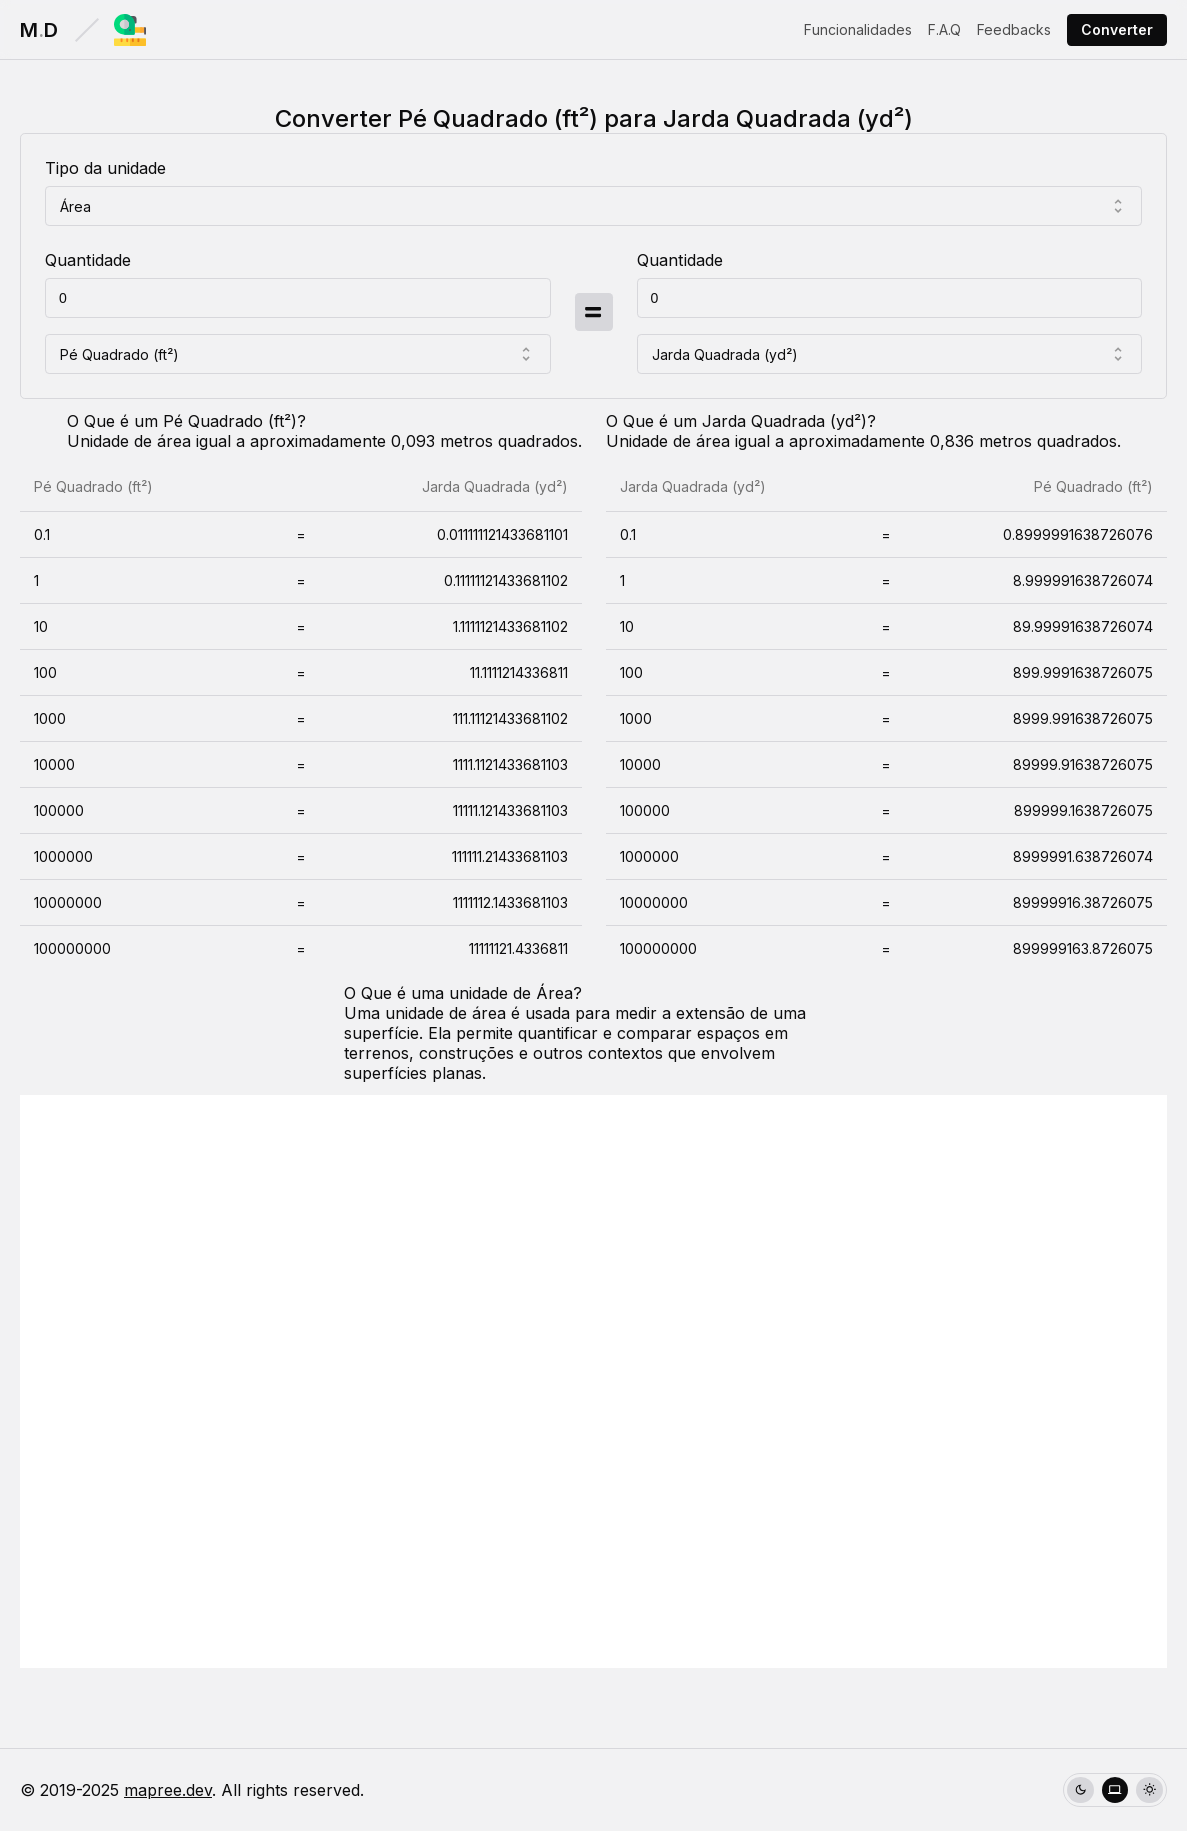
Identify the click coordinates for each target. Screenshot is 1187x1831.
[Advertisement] (593, 1381)
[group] (1115, 1790)
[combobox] (593, 206)
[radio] (1080, 1790)
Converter (1117, 29)
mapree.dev (168, 1790)
